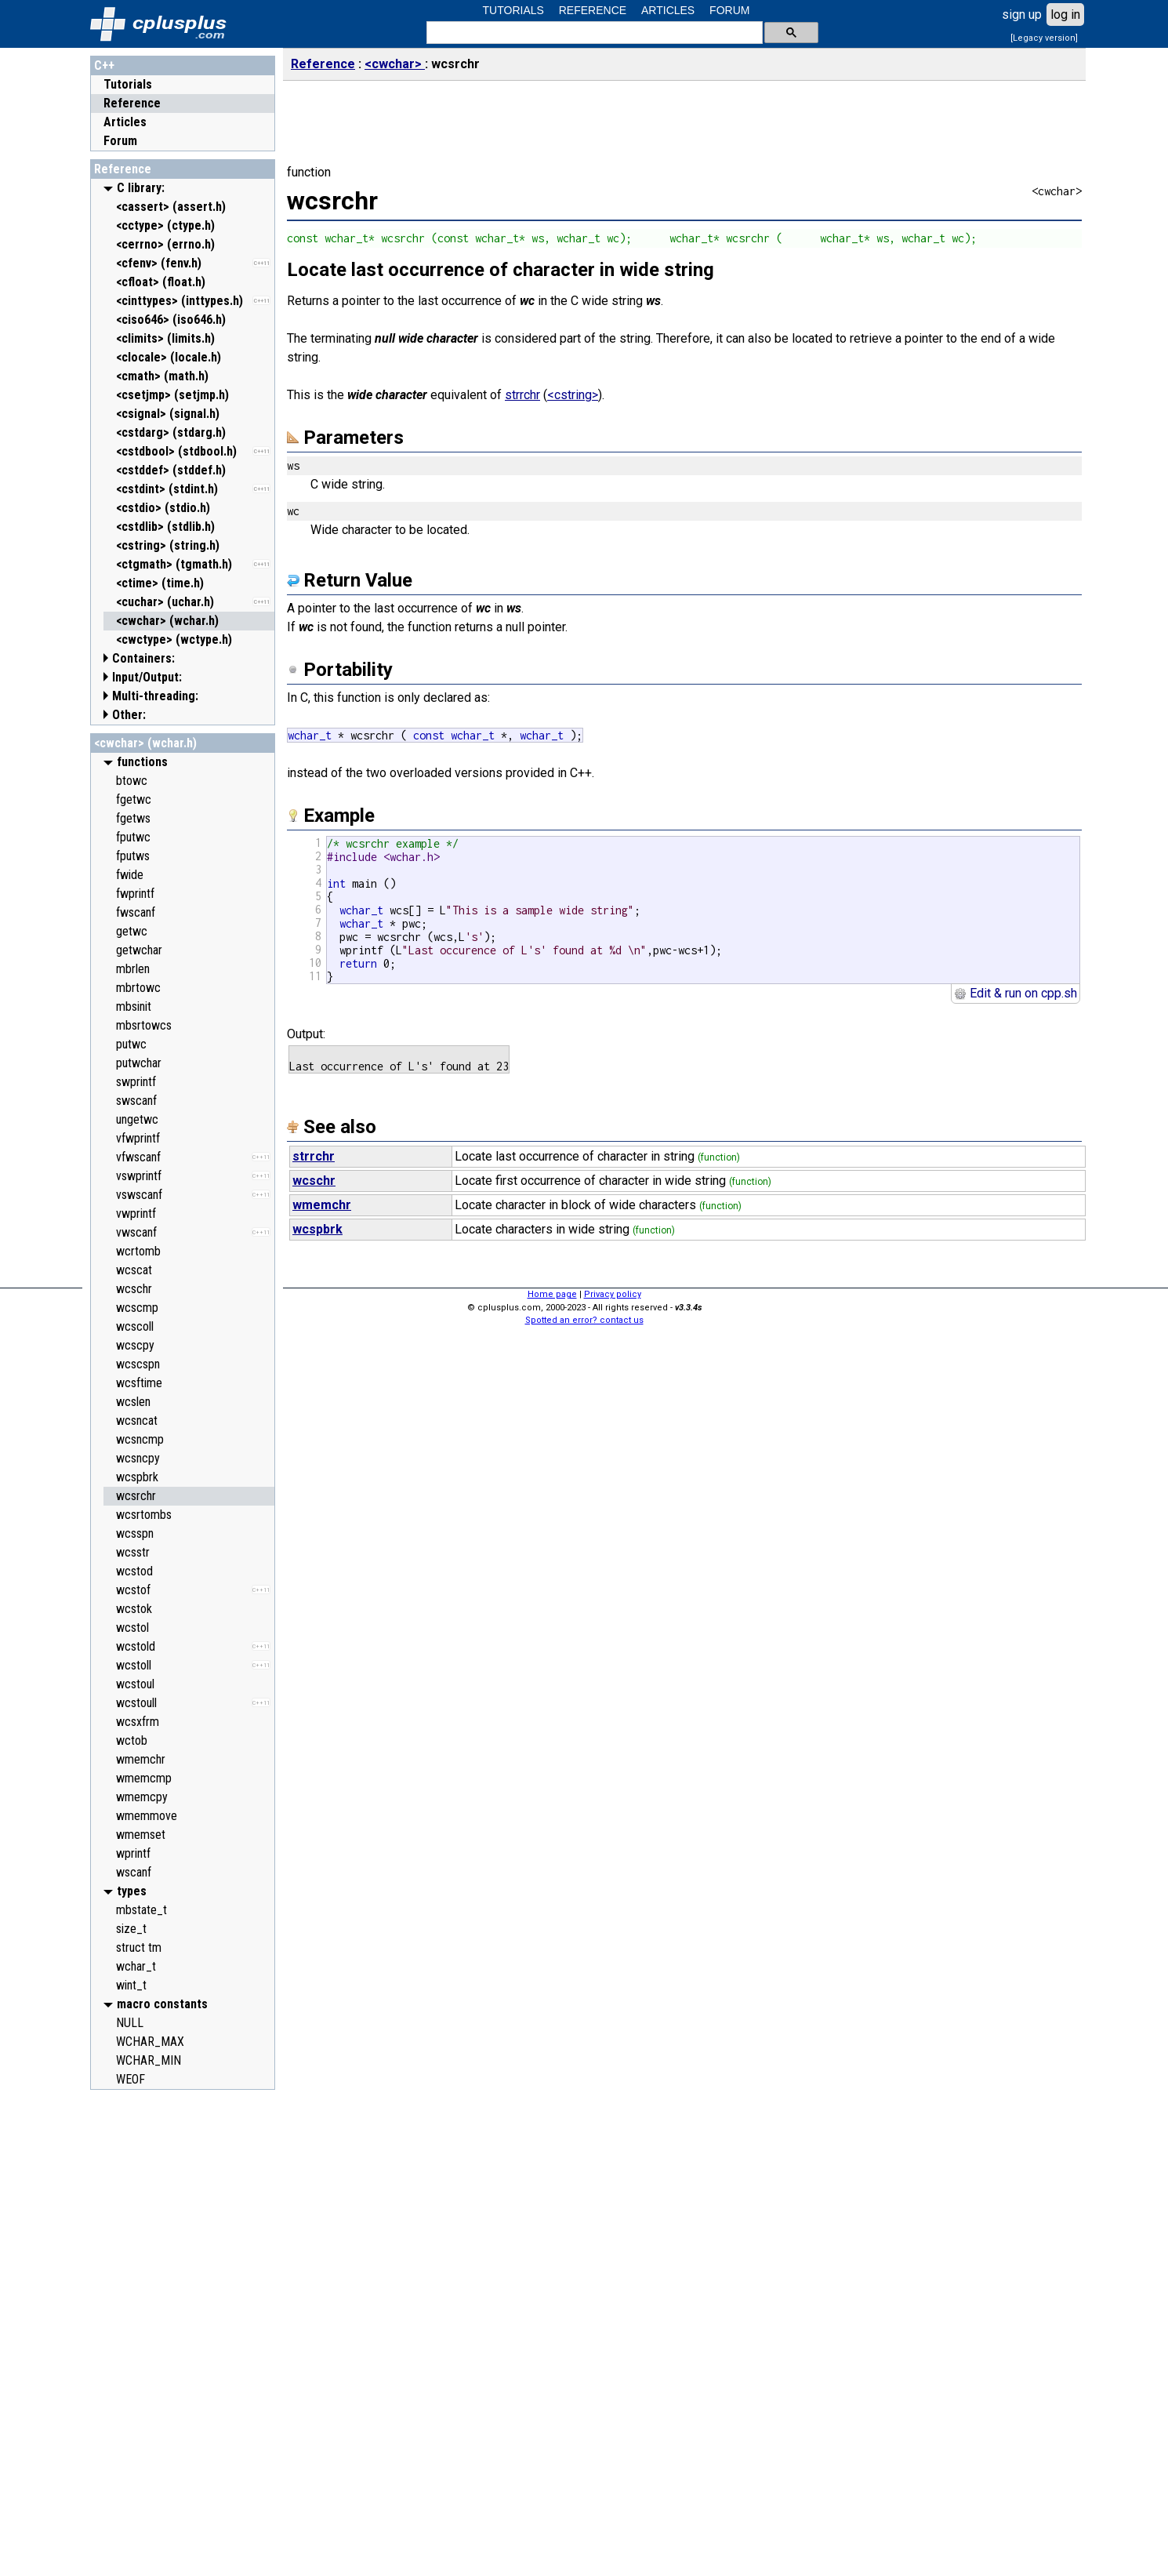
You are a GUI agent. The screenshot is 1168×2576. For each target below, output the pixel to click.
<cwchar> (395, 63)
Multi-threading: (155, 696)
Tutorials (127, 84)
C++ (104, 65)
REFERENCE (592, 10)
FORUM (729, 10)
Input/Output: (147, 677)
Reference (132, 103)
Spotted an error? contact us (584, 1320)
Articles (125, 121)
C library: (141, 187)
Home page (552, 1294)
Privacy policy (612, 1294)
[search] (593, 33)
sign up (1022, 14)
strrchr (522, 394)
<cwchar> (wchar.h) (145, 743)
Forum (120, 140)
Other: (129, 714)
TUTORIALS (513, 10)
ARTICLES (668, 10)
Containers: (143, 658)
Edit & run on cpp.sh (1015, 993)
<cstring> (572, 394)
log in (1065, 14)
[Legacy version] (1044, 38)
